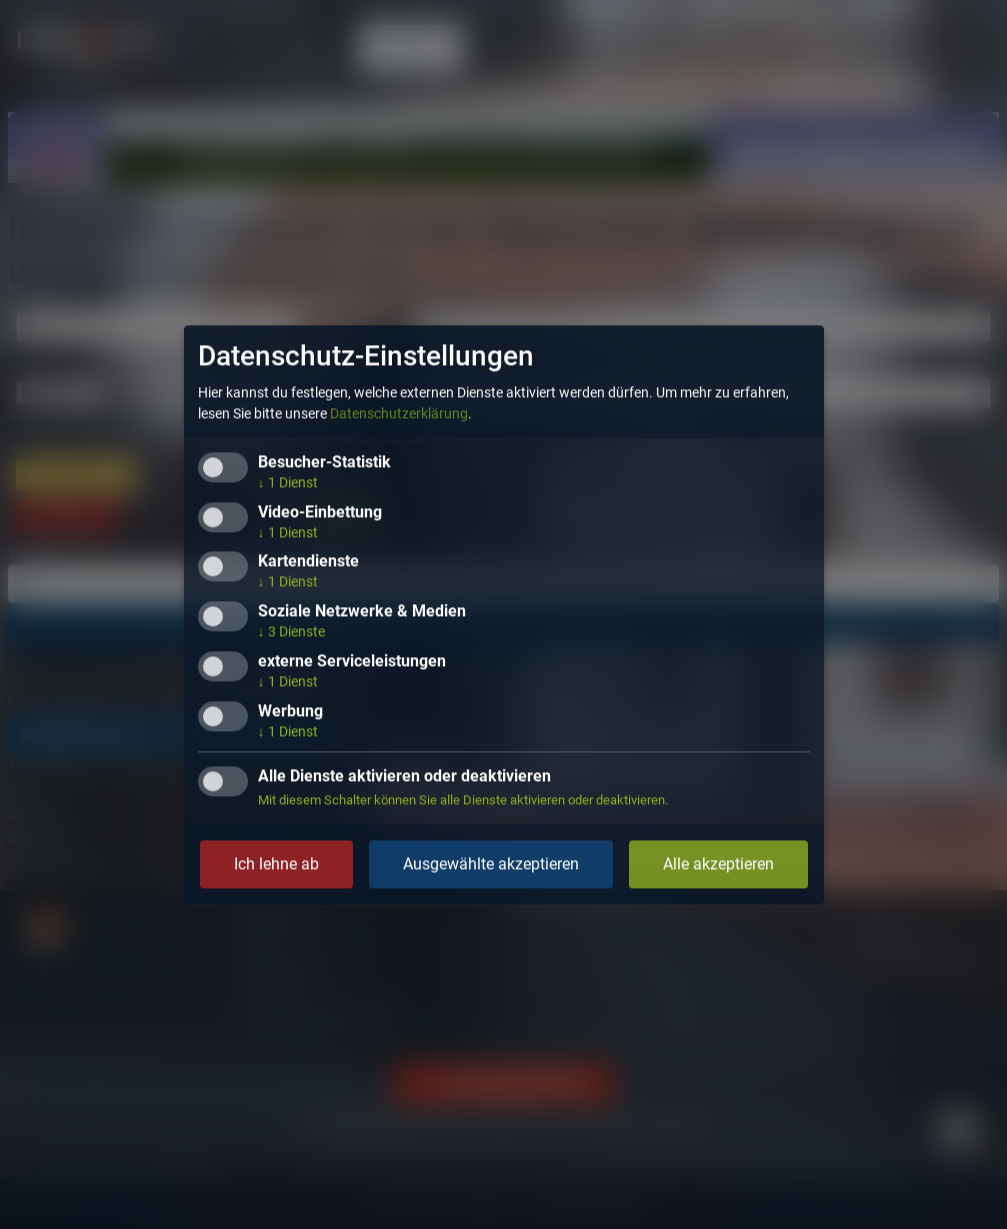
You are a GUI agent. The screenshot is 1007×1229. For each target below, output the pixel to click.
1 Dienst (288, 482)
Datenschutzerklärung (399, 413)
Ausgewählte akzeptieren (491, 863)
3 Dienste (291, 632)
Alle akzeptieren (718, 863)
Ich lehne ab (276, 863)
